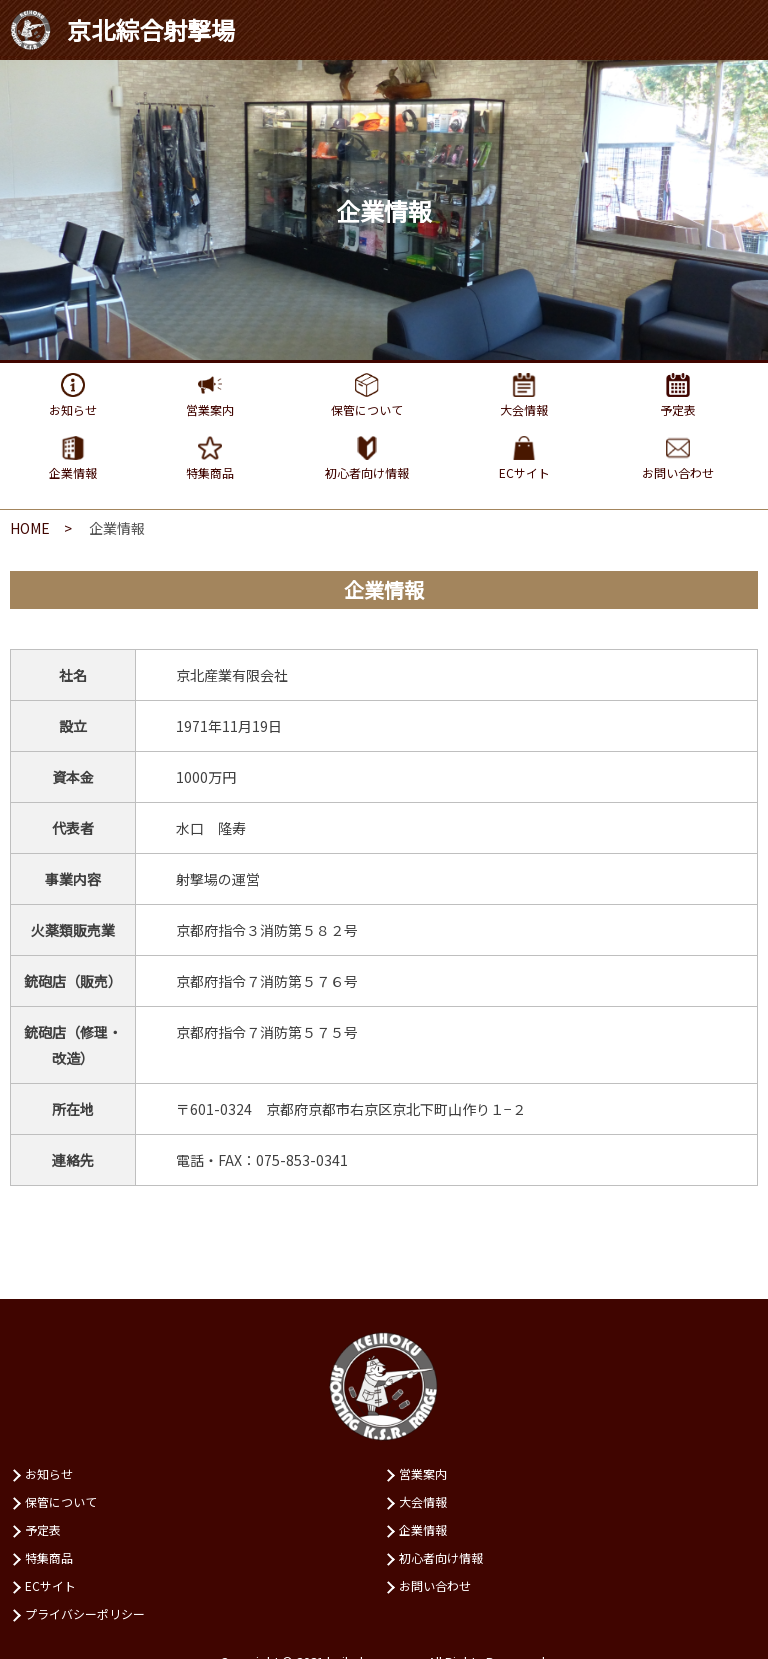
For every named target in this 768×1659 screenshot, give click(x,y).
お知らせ (49, 1473)
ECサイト (50, 1585)
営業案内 (423, 1473)
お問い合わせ (435, 1585)
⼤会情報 (423, 1501)
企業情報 (423, 1529)
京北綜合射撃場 (122, 29)
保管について (61, 1501)
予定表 (43, 1529)
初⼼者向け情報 (441, 1557)
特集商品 (49, 1557)
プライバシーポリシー (85, 1613)
